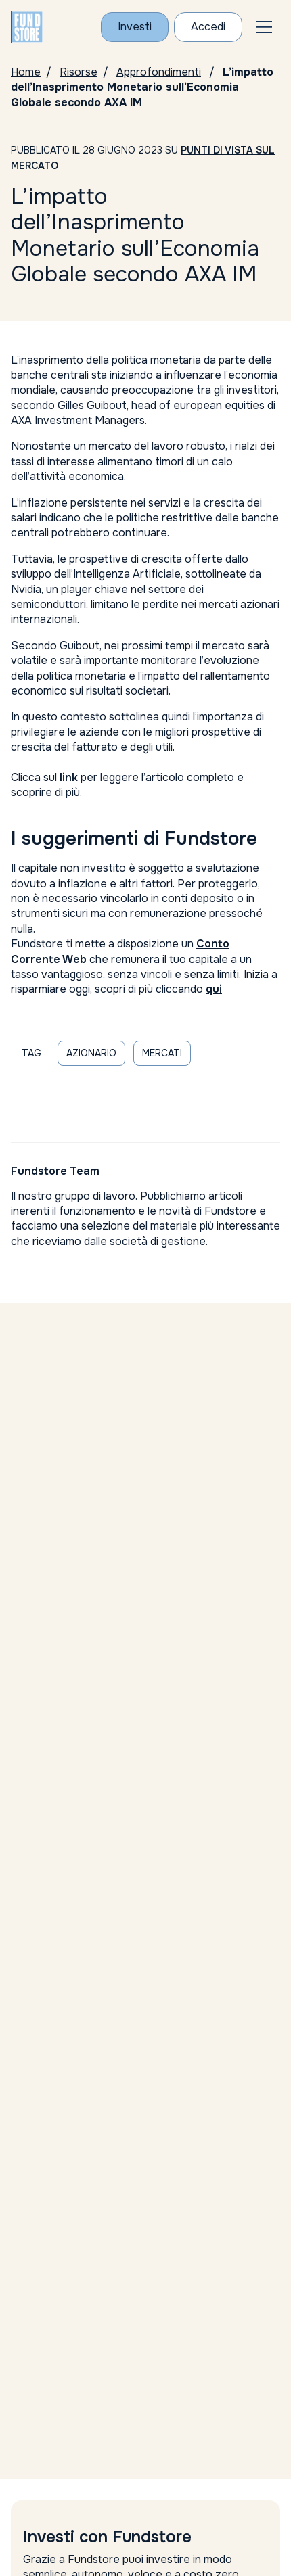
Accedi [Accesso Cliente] (208, 27)
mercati (162, 1053)
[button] (264, 27)
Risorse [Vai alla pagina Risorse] (78, 72)
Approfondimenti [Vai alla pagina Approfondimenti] (158, 72)
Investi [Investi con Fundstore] (135, 27)
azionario (91, 1053)
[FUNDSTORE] (27, 27)
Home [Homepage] (26, 72)
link (69, 777)
